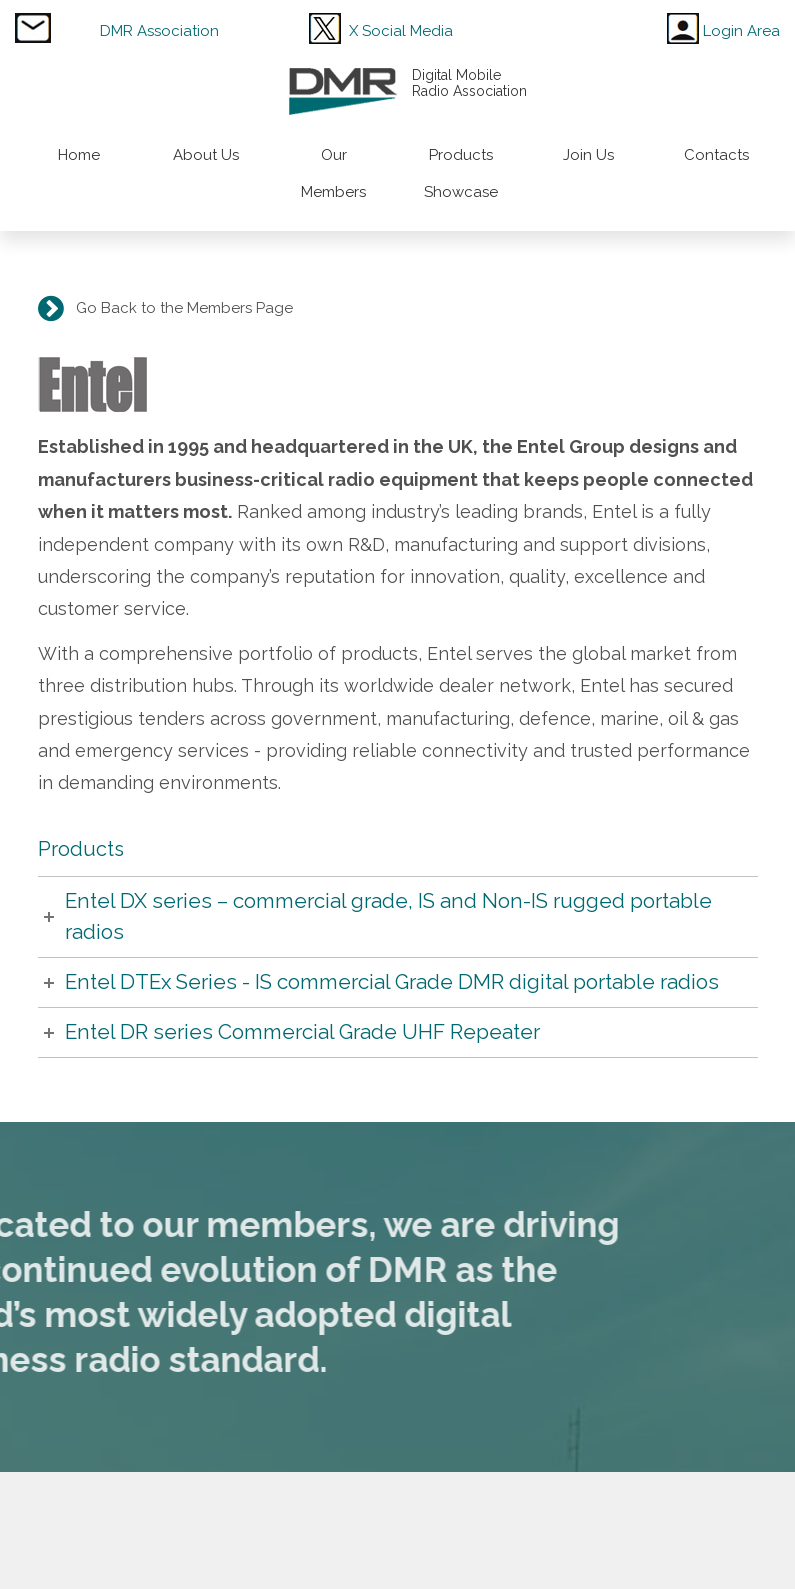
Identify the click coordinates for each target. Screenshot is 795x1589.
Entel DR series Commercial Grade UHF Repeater (302, 1032)
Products (81, 849)
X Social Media (401, 31)
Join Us (588, 155)
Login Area (741, 31)
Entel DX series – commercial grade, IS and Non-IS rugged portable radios (388, 916)
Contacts (716, 155)
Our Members (333, 173)
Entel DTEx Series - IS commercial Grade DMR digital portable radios (392, 982)
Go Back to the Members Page (180, 308)
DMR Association (159, 31)
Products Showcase (461, 173)
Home (79, 155)
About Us (206, 155)
